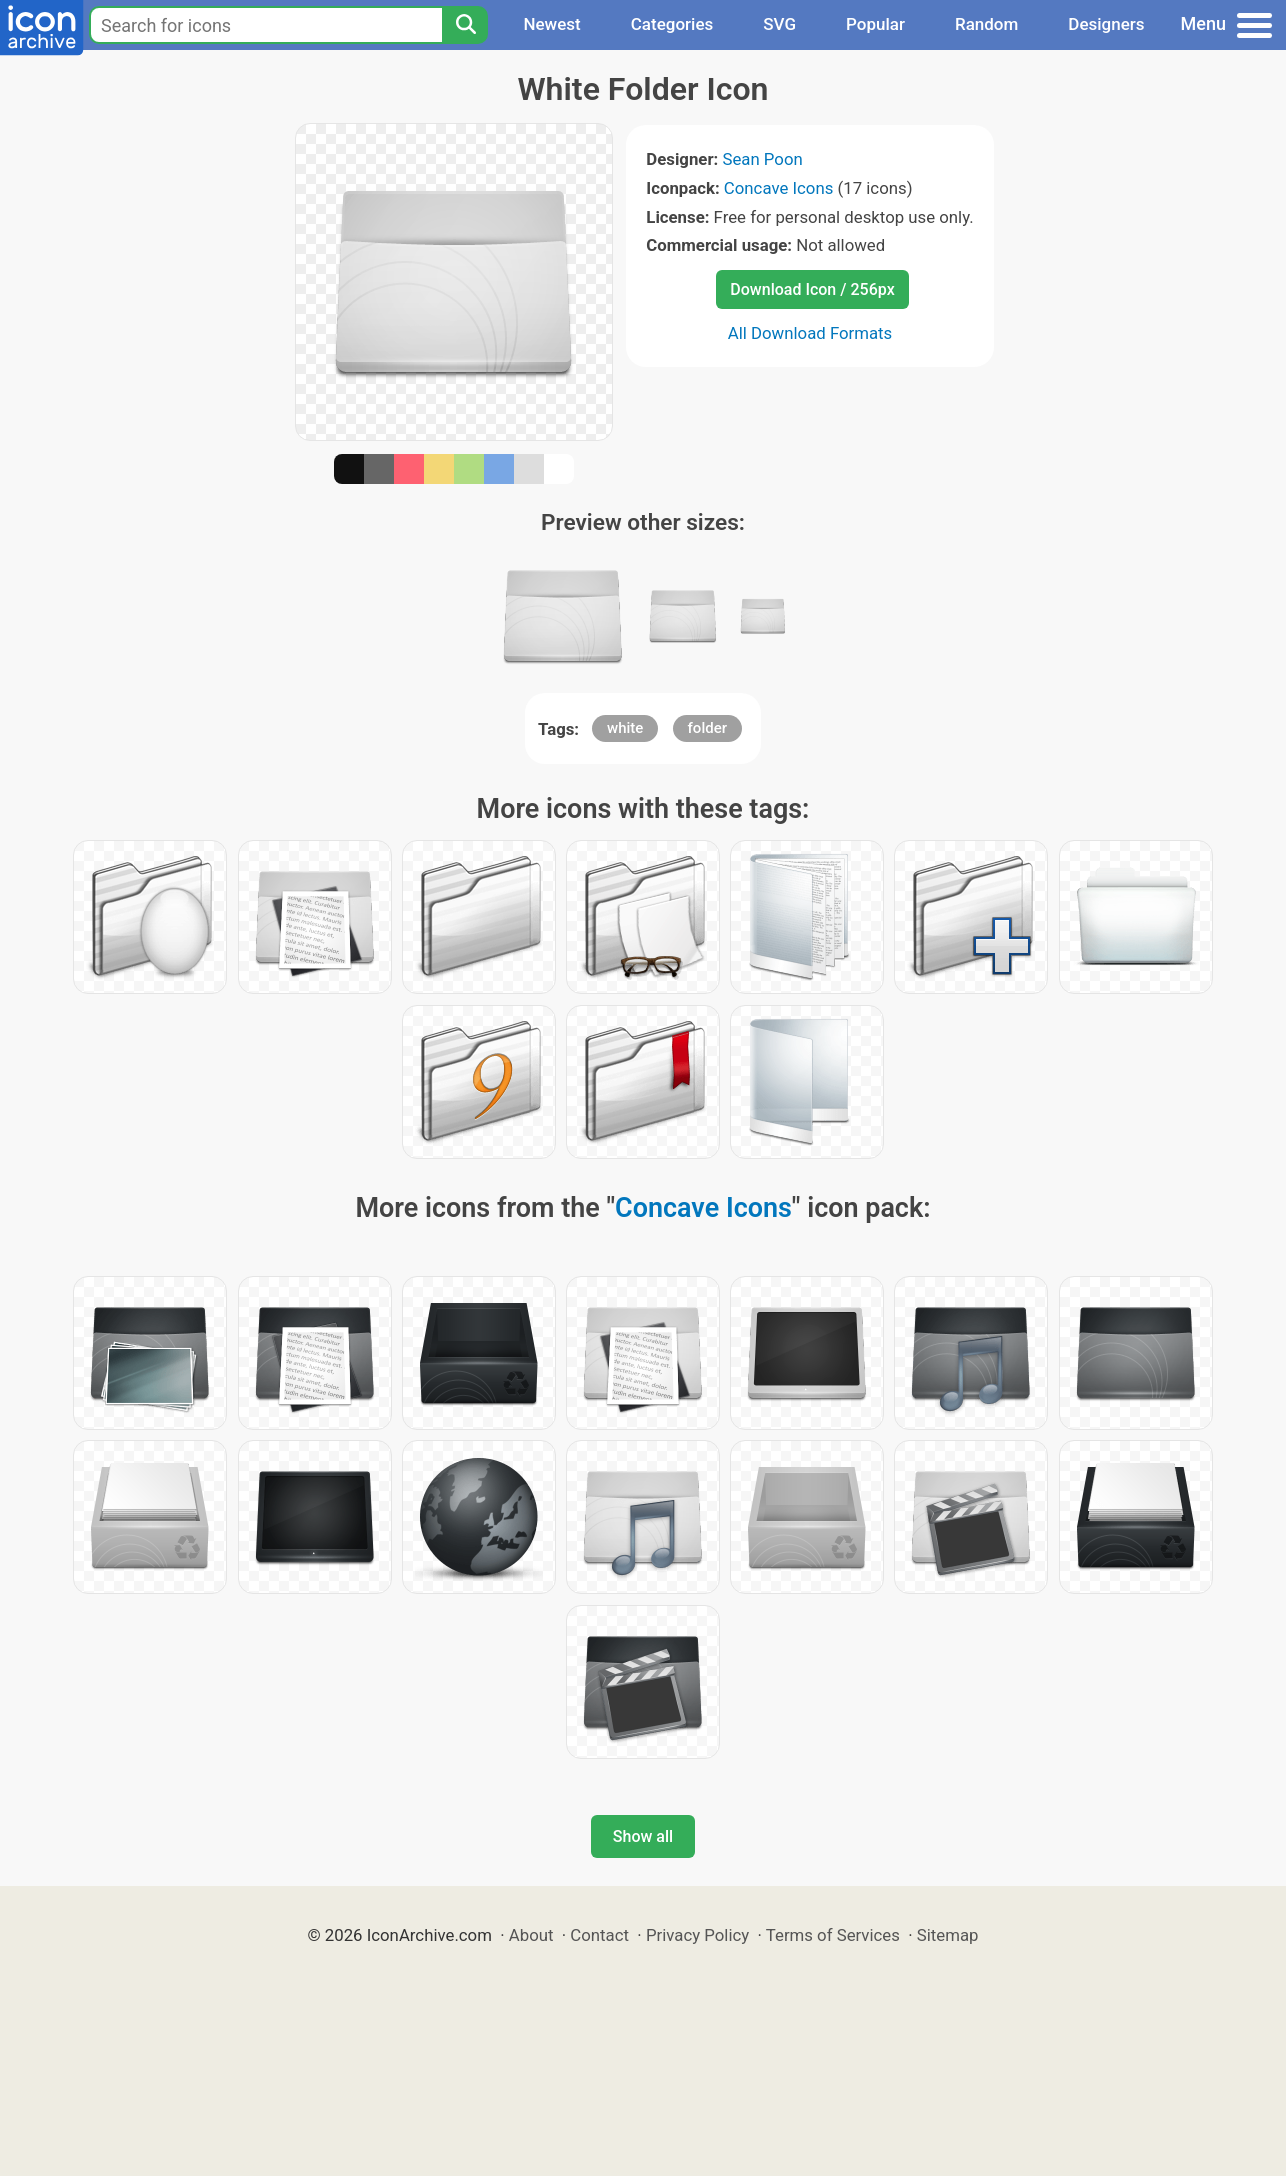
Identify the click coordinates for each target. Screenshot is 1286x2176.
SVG (779, 24)
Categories (672, 24)
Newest (551, 24)
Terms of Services (833, 1935)
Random (986, 24)
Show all (643, 1836)
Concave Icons (778, 188)
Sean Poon (762, 159)
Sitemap (948, 1935)
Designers (1106, 24)
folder (707, 728)
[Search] (465, 25)
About (531, 1935)
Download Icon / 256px (812, 289)
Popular (875, 24)
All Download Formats (810, 333)
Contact (599, 1935)
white (625, 728)
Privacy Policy (697, 1935)
